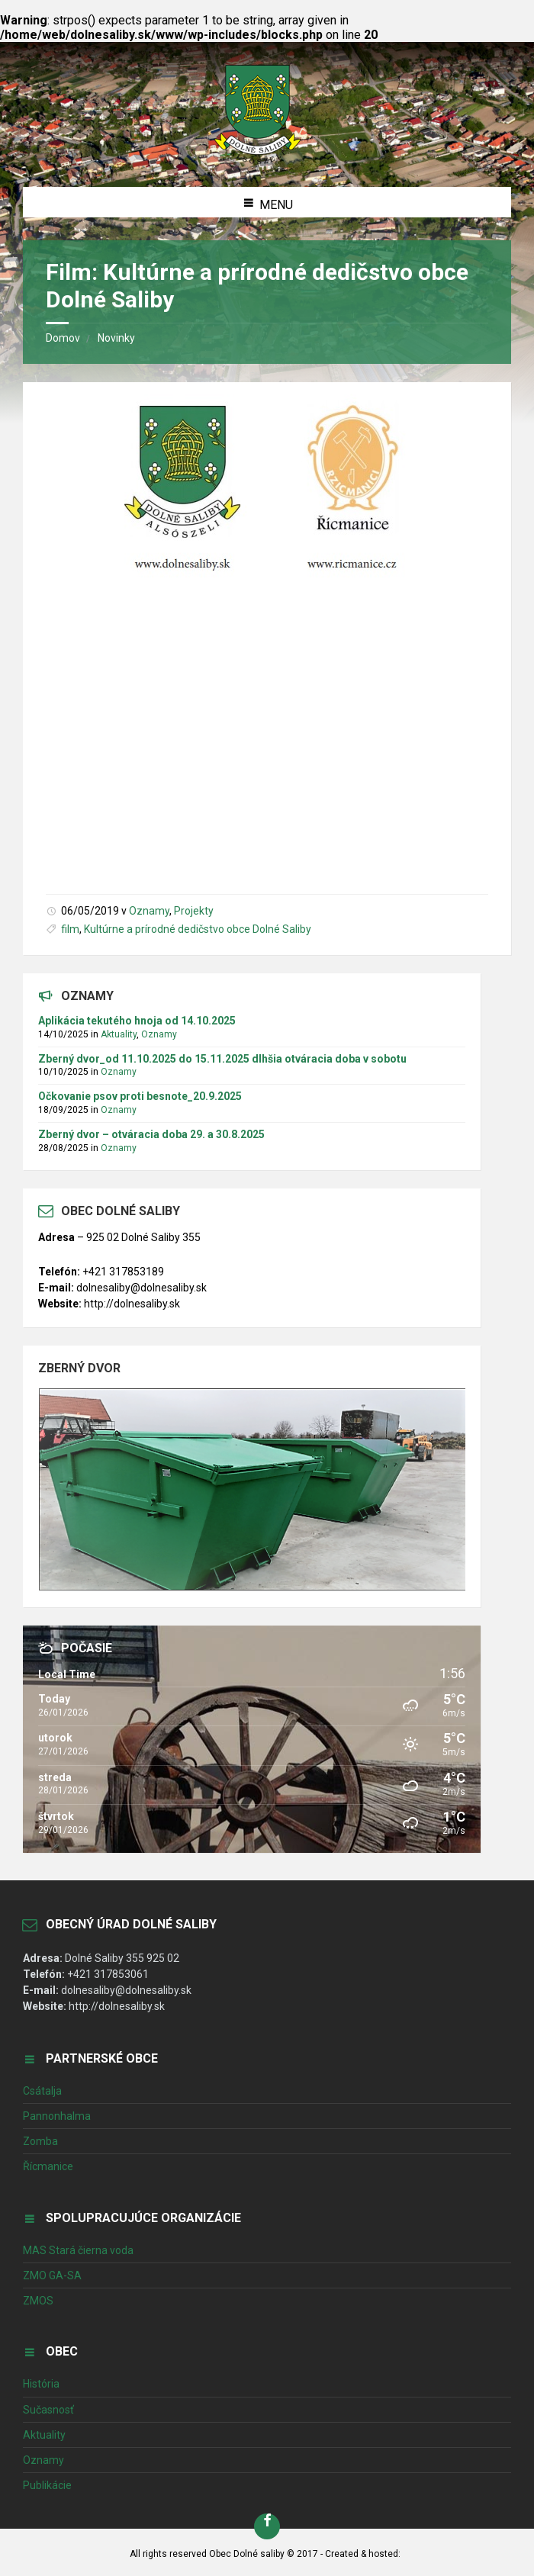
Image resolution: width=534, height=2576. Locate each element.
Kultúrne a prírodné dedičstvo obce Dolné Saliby (197, 929)
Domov (63, 338)
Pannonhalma (57, 2116)
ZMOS (38, 2301)
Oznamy (149, 911)
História (41, 2384)
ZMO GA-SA (52, 2275)
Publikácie (47, 2485)
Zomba (40, 2141)
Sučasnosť (48, 2410)
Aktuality (119, 1034)
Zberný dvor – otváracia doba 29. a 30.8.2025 (151, 1134)
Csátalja (42, 2091)
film (70, 929)
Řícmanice (48, 2166)
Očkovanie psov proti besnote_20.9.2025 (140, 1096)
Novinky (116, 338)
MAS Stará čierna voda (78, 2250)
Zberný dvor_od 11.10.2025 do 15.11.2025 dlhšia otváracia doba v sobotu (222, 1059)
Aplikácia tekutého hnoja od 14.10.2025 (137, 1021)
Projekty (194, 911)
